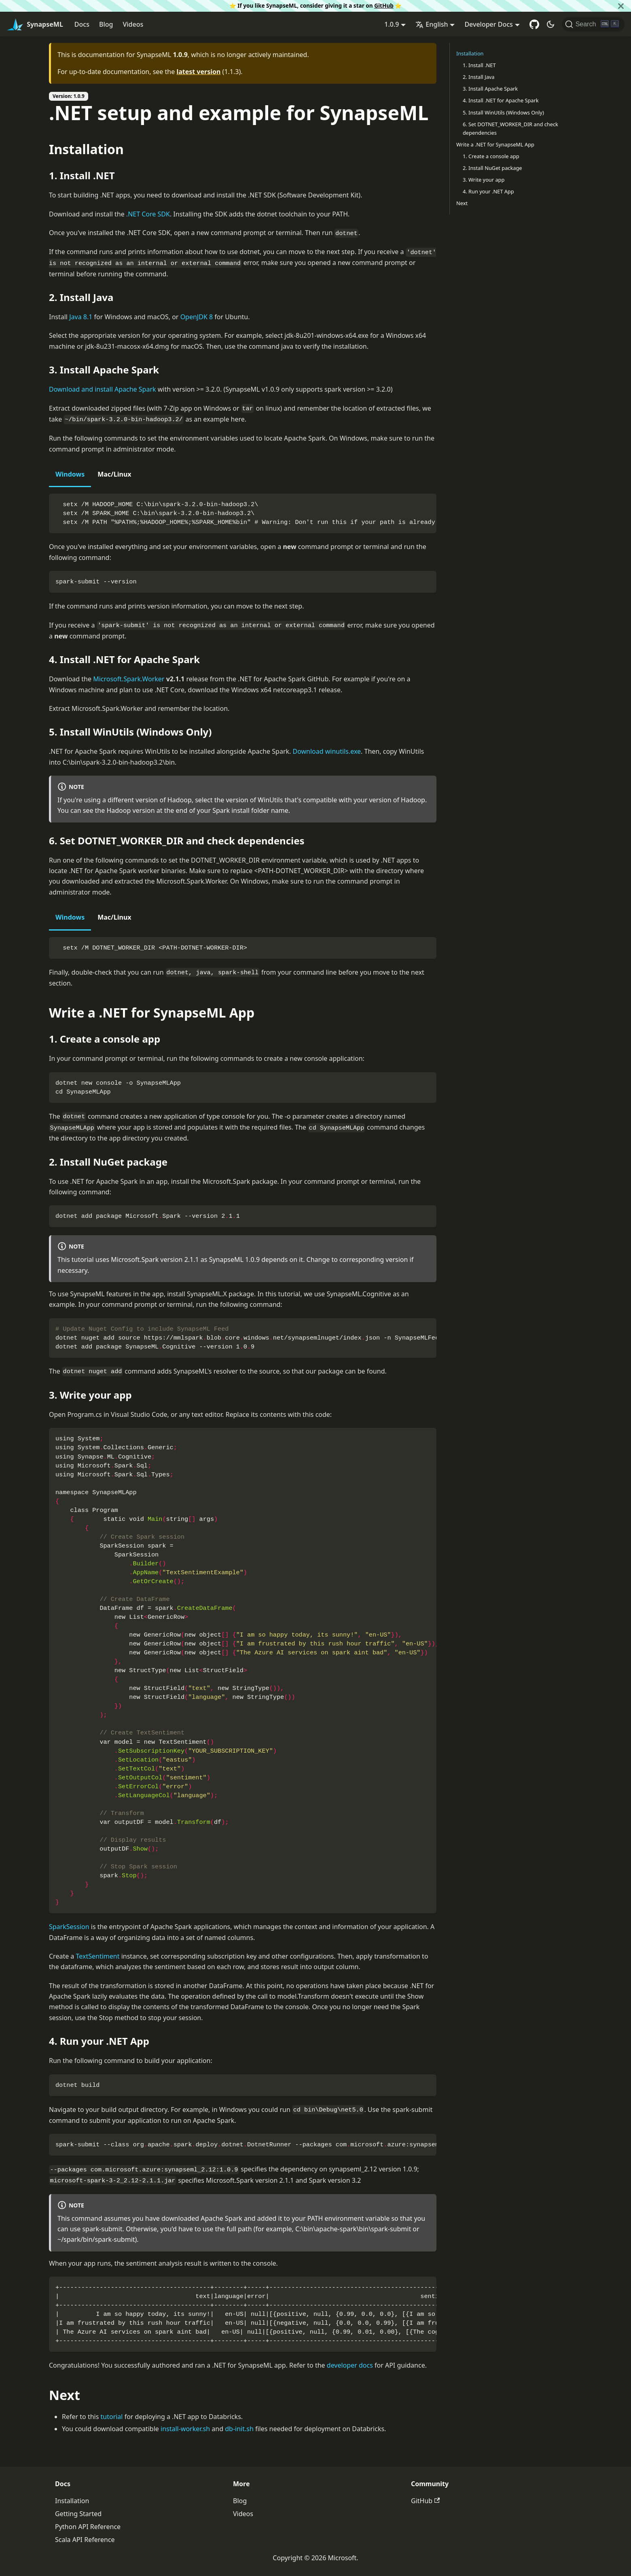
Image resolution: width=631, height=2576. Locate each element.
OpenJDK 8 (196, 316)
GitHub (384, 5)
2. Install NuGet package (492, 168)
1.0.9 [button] (391, 24)
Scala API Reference (85, 2539)
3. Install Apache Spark (490, 88)
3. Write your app (483, 179)
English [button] (431, 24)
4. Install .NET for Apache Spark (501, 100)
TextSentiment (98, 1956)
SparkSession (69, 1926)
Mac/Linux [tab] (114, 474)
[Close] (621, 6)
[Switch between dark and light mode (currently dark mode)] (550, 24)
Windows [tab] (70, 474)
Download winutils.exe (326, 751)
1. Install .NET (479, 65)
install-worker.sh (185, 2428)
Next (462, 203)
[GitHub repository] (534, 24)
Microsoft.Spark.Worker (128, 678)
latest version (198, 71)
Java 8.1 (80, 316)
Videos (133, 24)
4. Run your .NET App (488, 191)
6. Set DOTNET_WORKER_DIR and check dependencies (510, 128)
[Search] (593, 24)
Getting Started (78, 2513)
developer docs (350, 2365)
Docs (81, 24)
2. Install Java (479, 77)
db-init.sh (239, 2428)
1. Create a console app (491, 156)
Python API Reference (88, 2526)
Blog (106, 24)
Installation (470, 53)
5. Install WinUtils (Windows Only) (503, 112)
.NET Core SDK (148, 214)
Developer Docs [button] (488, 24)
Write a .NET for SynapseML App (495, 144)
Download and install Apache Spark (102, 389)
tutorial (112, 2416)
